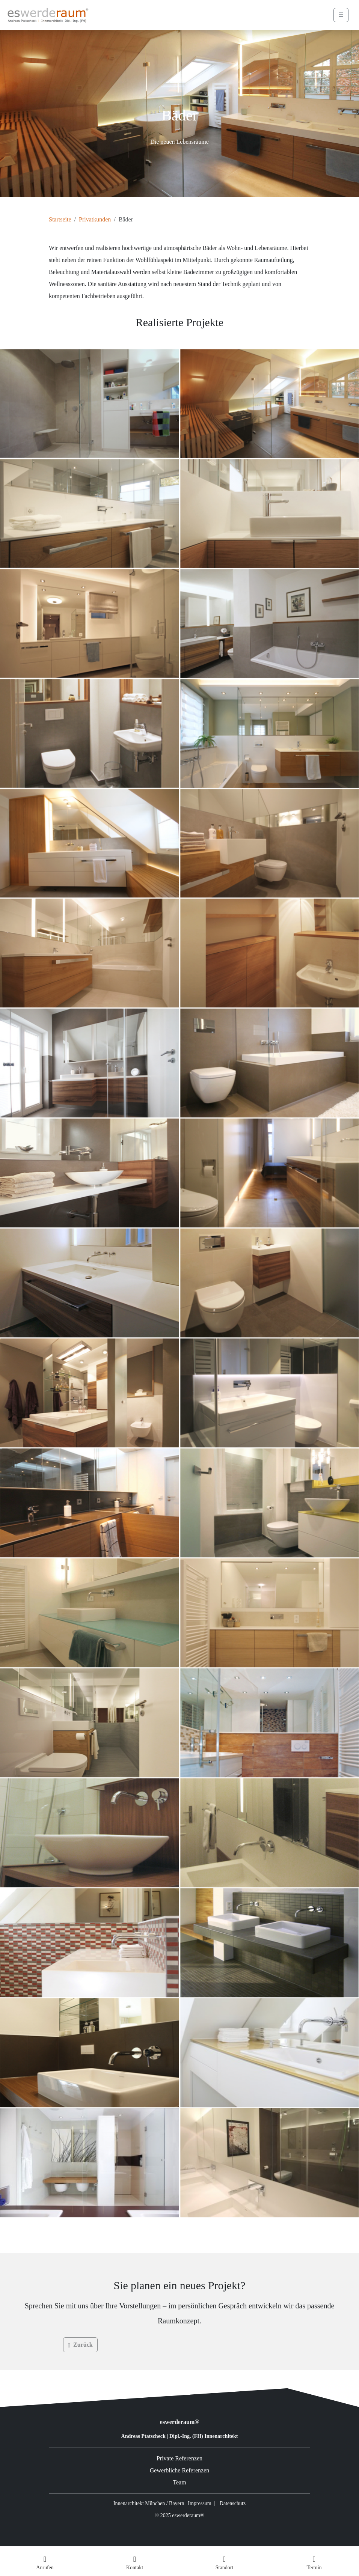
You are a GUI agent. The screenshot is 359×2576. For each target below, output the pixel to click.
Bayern (176, 2503)
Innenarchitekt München (139, 2503)
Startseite (60, 219)
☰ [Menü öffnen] (341, 15)
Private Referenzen (179, 2458)
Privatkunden (95, 219)
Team (179, 2482)
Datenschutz (233, 2503)
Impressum (199, 2503)
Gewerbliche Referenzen (180, 2470)
